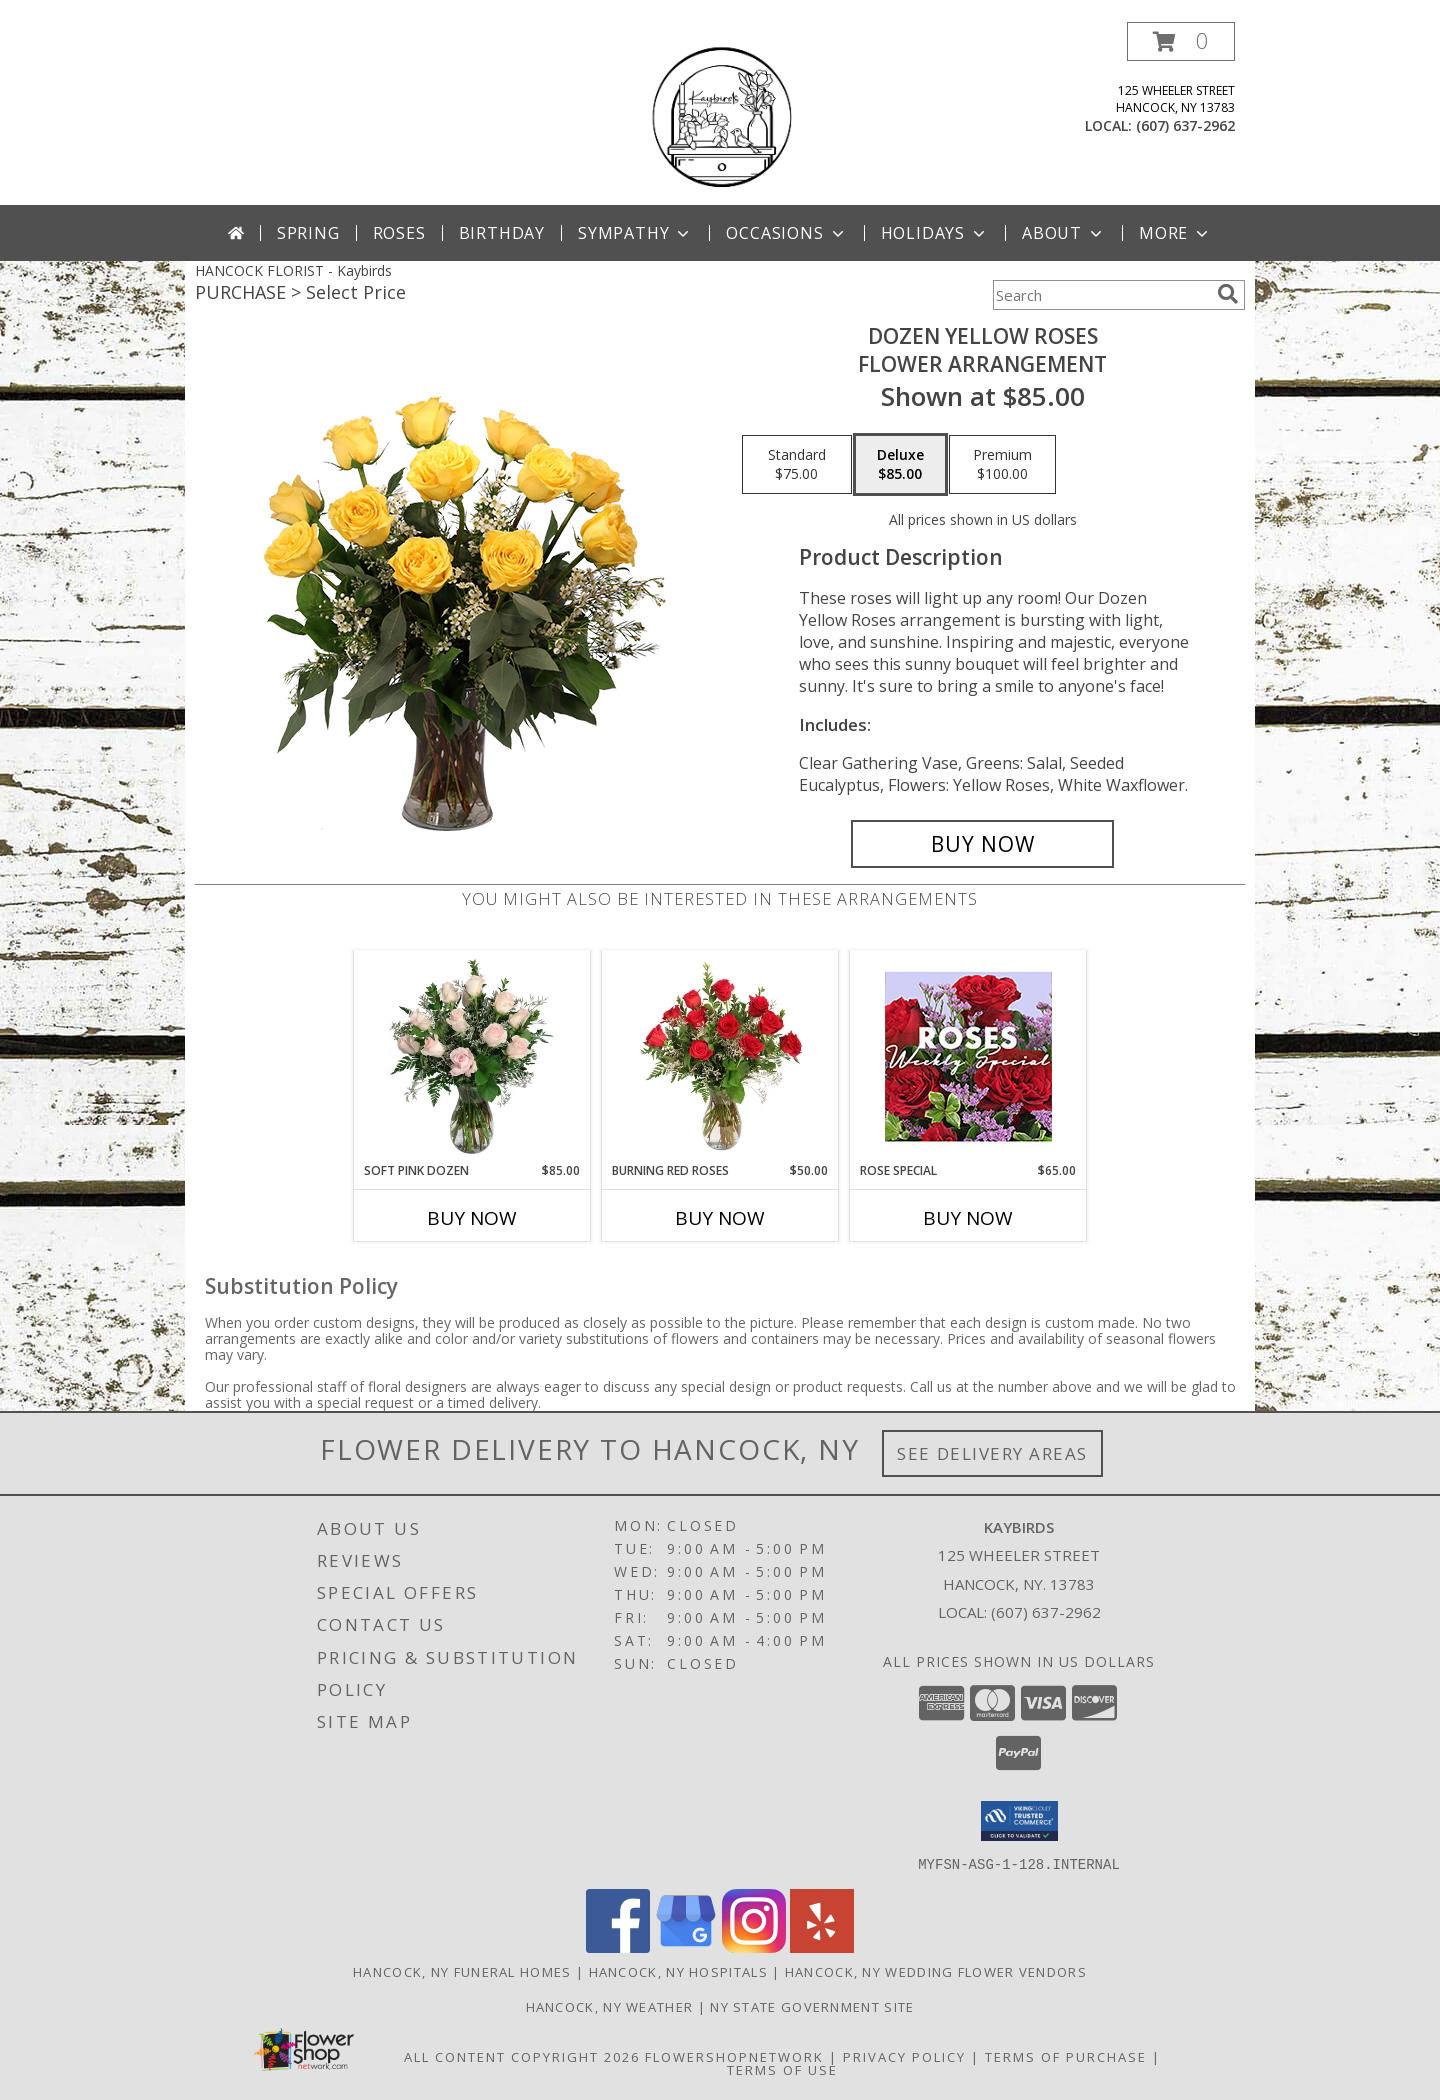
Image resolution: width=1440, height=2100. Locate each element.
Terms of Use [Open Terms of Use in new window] (782, 2069)
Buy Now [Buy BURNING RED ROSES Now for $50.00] (720, 1218)
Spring (308, 233)
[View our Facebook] (618, 1946)
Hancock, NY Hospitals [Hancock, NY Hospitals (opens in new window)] (678, 1971)
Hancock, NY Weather (610, 2006)
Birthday (502, 233)
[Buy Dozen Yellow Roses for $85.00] (982, 844)
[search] (1228, 294)
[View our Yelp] (822, 1946)
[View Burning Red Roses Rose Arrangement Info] (720, 1056)
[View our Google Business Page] (686, 1946)
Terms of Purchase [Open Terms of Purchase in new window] (1066, 2056)
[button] (1181, 41)
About (1064, 233)
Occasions (786, 233)
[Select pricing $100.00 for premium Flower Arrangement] (1002, 465)
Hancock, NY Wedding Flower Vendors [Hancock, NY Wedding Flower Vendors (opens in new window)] (936, 1971)
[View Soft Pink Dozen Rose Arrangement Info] (472, 1056)
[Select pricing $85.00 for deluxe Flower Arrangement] (900, 465)
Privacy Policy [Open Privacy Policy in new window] (904, 2056)
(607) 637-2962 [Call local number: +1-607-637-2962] (1185, 125)
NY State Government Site (812, 2006)
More (1175, 233)
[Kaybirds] (719, 113)
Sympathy (635, 233)
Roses (399, 233)
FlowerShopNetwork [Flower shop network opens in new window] (734, 2056)
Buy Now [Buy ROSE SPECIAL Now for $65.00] (968, 1218)
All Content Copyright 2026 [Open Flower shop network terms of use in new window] (522, 2056)
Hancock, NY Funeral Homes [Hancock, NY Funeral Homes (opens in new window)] (462, 1971)
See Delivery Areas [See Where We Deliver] (992, 1453)
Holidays (935, 233)
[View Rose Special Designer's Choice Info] (968, 1056)
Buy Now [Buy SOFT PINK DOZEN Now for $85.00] (472, 1218)
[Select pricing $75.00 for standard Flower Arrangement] (797, 465)
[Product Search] (1101, 295)
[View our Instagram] (754, 1946)
